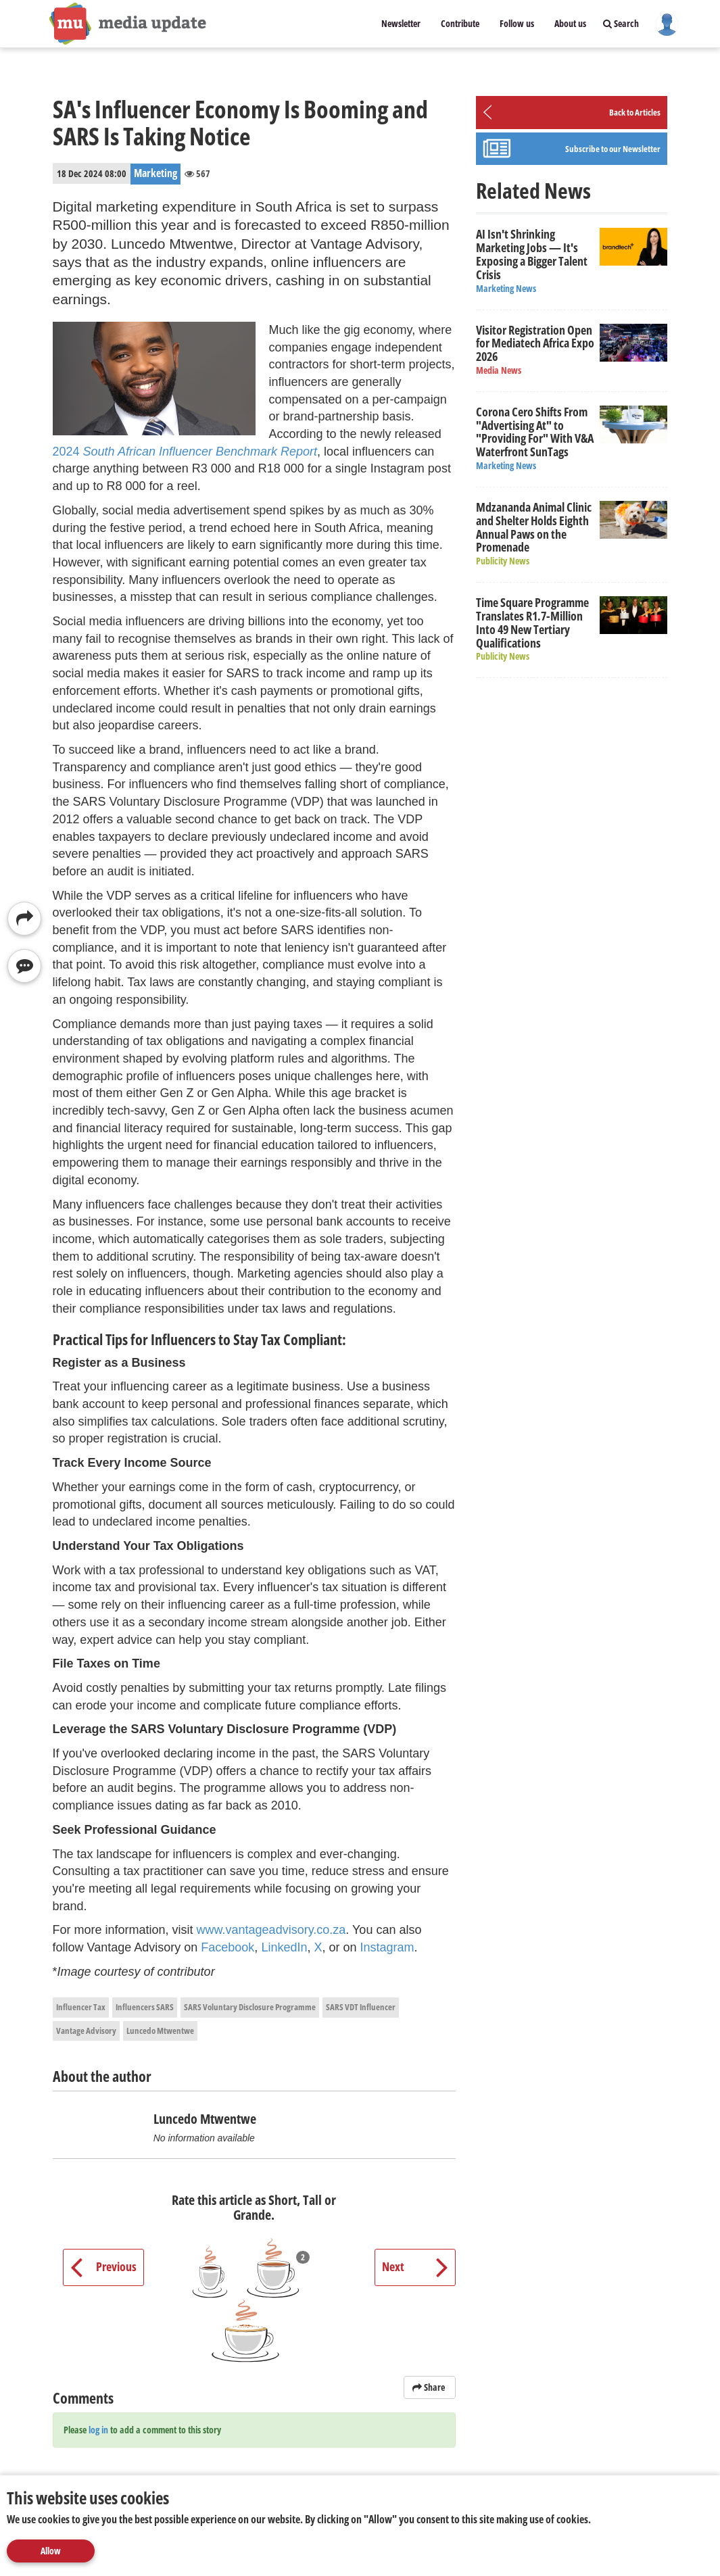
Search (621, 23)
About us (570, 23)
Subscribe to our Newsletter (613, 149)
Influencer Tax (80, 2007)
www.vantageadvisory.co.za (271, 1930)
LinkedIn (284, 1947)
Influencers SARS (145, 2007)
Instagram (387, 1947)
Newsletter (401, 23)
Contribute (460, 23)
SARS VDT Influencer (360, 2007)
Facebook (227, 1947)
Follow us (517, 23)
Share (429, 2387)
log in (98, 2429)
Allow (51, 2550)
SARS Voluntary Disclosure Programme (250, 2007)
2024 (185, 451)
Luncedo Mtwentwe (160, 2030)
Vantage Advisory (86, 2030)
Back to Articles (635, 112)
